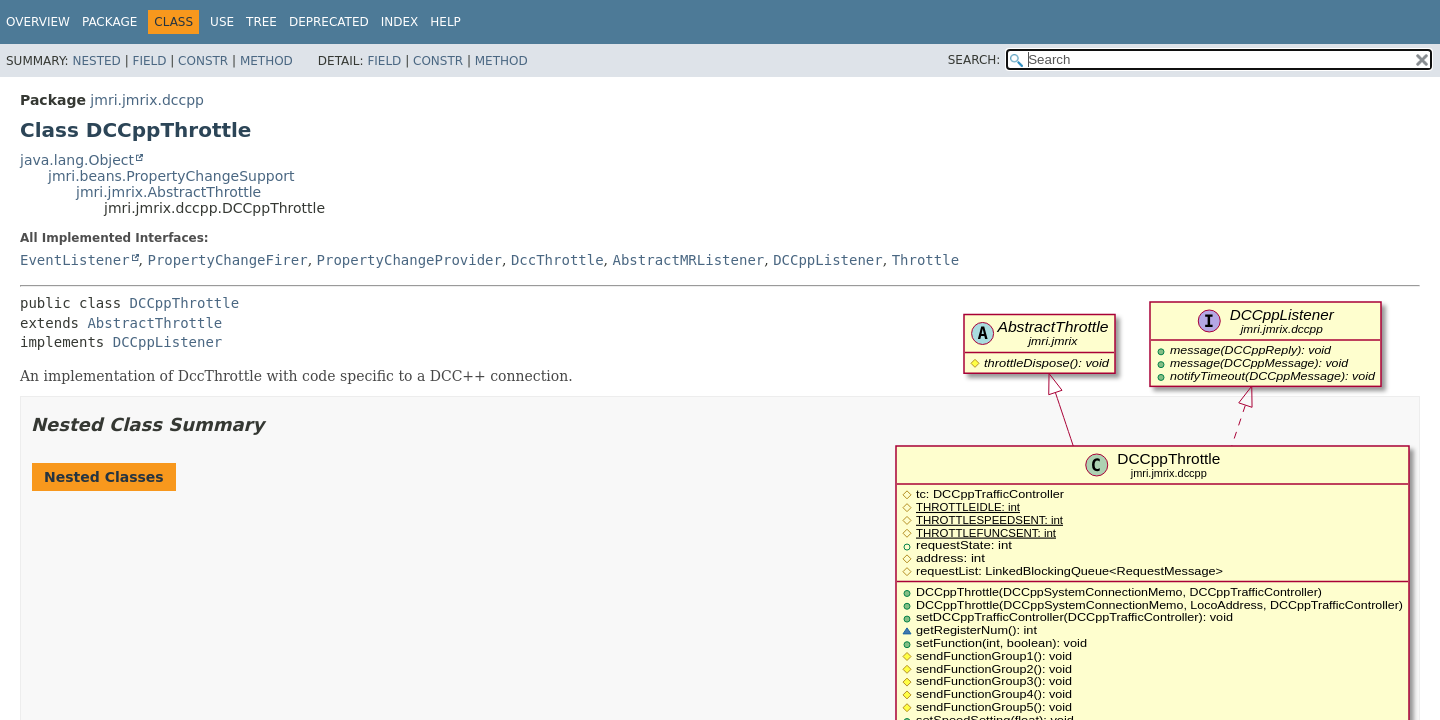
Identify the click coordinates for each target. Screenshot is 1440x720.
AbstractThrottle (154, 323)
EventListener (75, 260)
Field (149, 61)
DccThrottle (557, 260)
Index (400, 22)
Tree (261, 22)
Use (222, 22)
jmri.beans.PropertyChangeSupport (171, 176)
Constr (203, 61)
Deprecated (329, 22)
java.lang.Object (77, 160)
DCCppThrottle (185, 303)
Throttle (925, 260)
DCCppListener (828, 260)
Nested (96, 61)
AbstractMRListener (689, 260)
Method (266, 61)
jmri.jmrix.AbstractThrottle (168, 192)
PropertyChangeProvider (409, 260)
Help (445, 22)
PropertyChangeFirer (227, 260)
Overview (38, 22)
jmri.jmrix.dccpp (147, 100)
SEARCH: (974, 60)
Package (109, 22)
